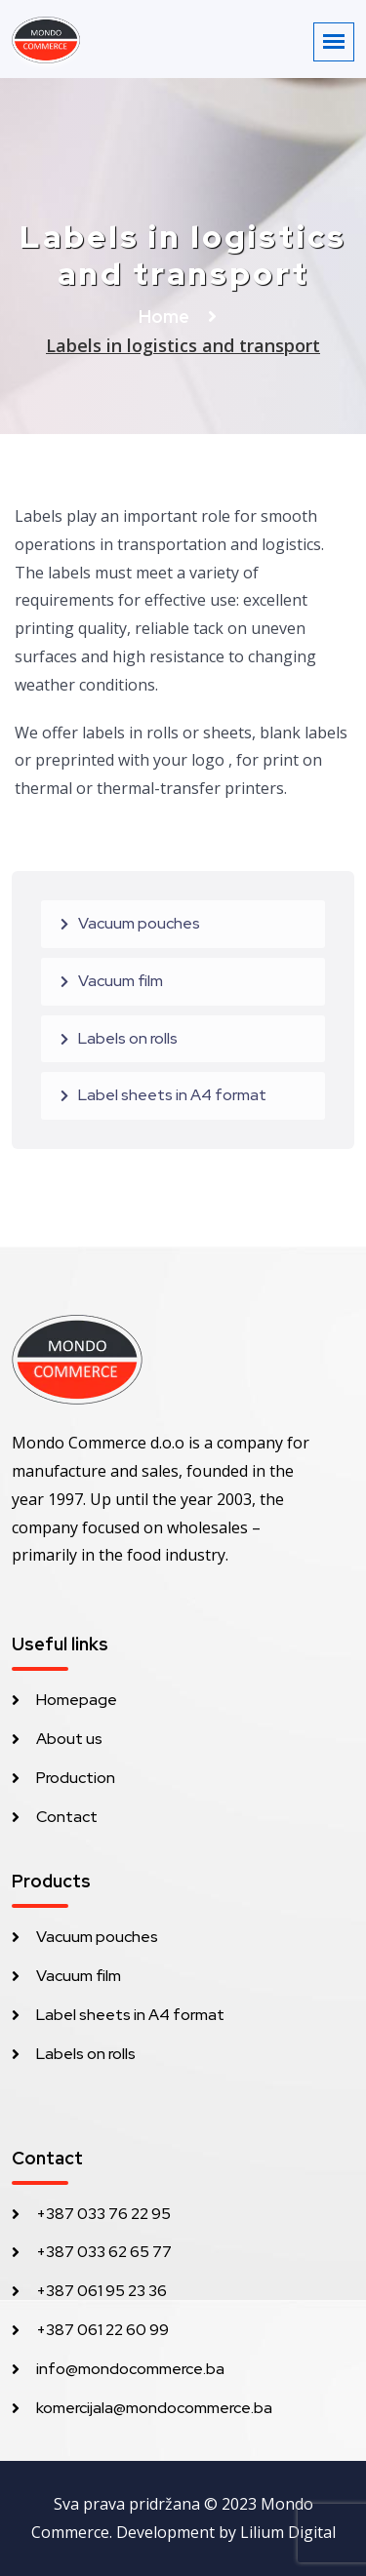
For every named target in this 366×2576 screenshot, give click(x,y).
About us (69, 1738)
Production (75, 1777)
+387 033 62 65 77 (104, 2251)
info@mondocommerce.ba (130, 2368)
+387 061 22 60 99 (102, 2329)
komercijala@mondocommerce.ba (154, 2408)
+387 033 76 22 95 (103, 2213)
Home (166, 316)
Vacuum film (120, 981)
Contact (67, 1816)
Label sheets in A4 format (172, 1095)
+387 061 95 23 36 (101, 2290)
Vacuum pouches (139, 923)
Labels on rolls (128, 1038)
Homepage (76, 1699)
